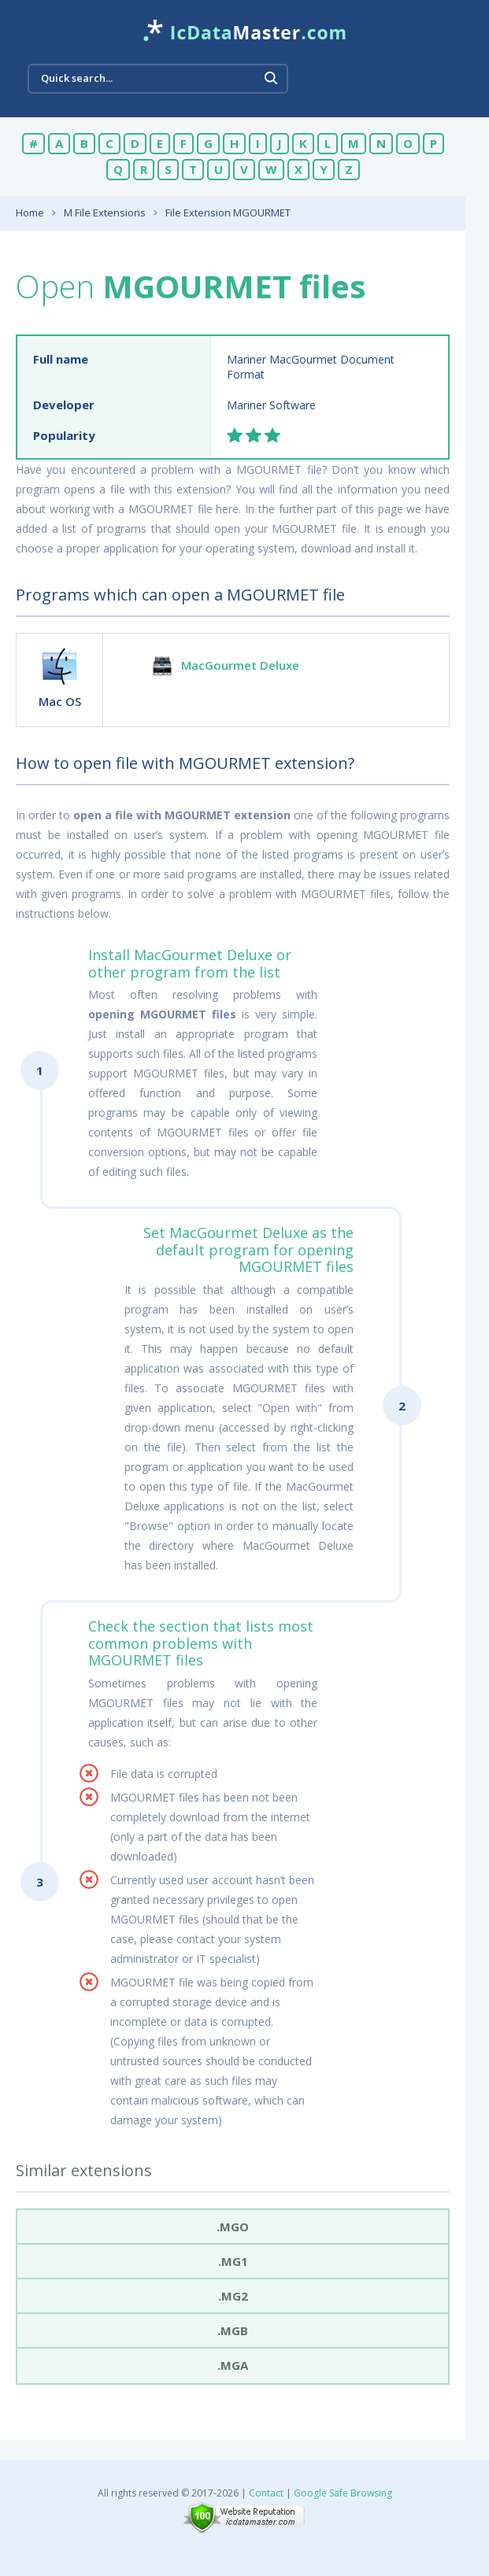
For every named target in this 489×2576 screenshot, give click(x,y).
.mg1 (233, 2261)
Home (30, 212)
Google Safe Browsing (343, 2493)
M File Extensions (105, 212)
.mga (232, 2365)
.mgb (232, 2330)
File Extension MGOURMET (228, 212)
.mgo (233, 2226)
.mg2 (233, 2296)
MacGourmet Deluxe (240, 665)
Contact (266, 2493)
